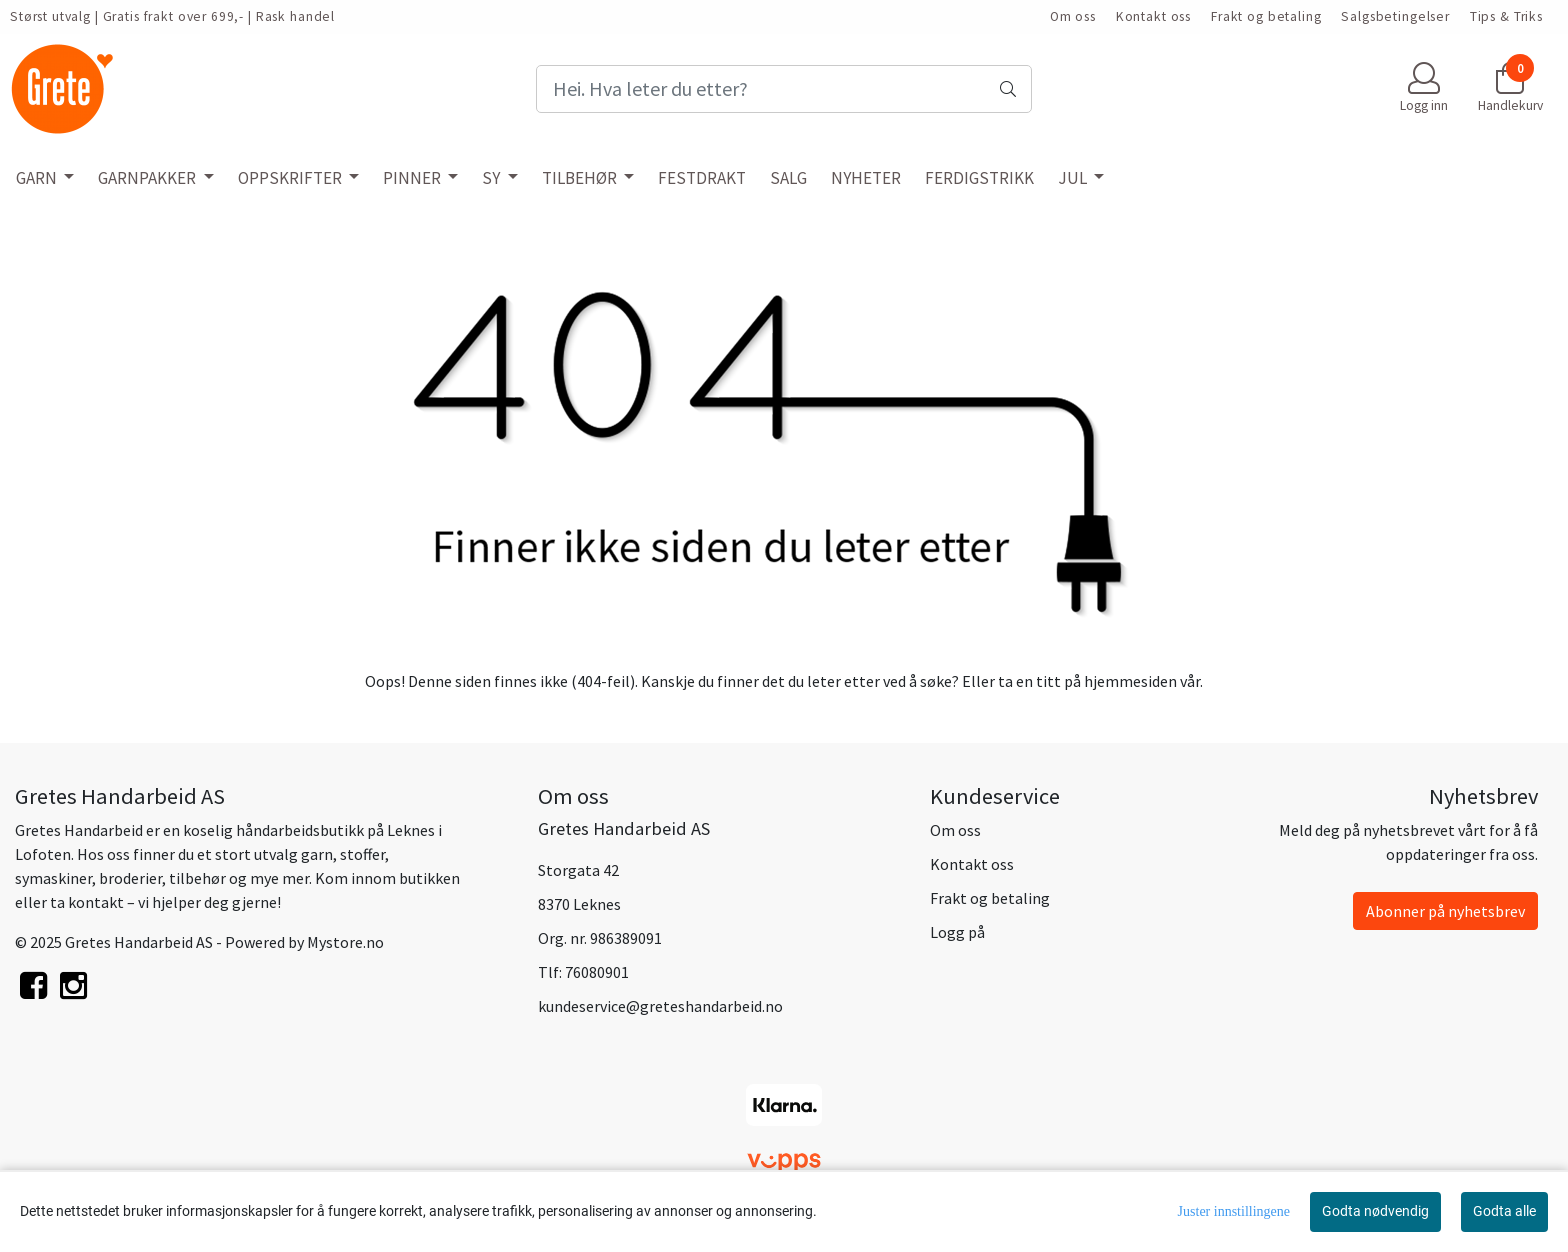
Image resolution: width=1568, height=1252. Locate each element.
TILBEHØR (581, 178)
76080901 (597, 972)
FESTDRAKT (702, 178)
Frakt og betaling (1266, 16)
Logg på (957, 932)
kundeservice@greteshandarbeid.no (660, 1006)
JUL (1074, 178)
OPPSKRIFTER (291, 178)
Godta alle (1504, 1211)
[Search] (784, 89)
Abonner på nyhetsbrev (1445, 911)
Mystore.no (345, 942)
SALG (788, 178)
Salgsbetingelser (1395, 16)
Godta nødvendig (1375, 1211)
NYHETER (866, 178)
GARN (38, 178)
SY (492, 178)
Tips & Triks (1506, 16)
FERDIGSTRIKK (979, 178)
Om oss (1073, 16)
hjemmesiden (1130, 681)
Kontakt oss (1153, 16)
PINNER (413, 178)
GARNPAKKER (148, 178)
